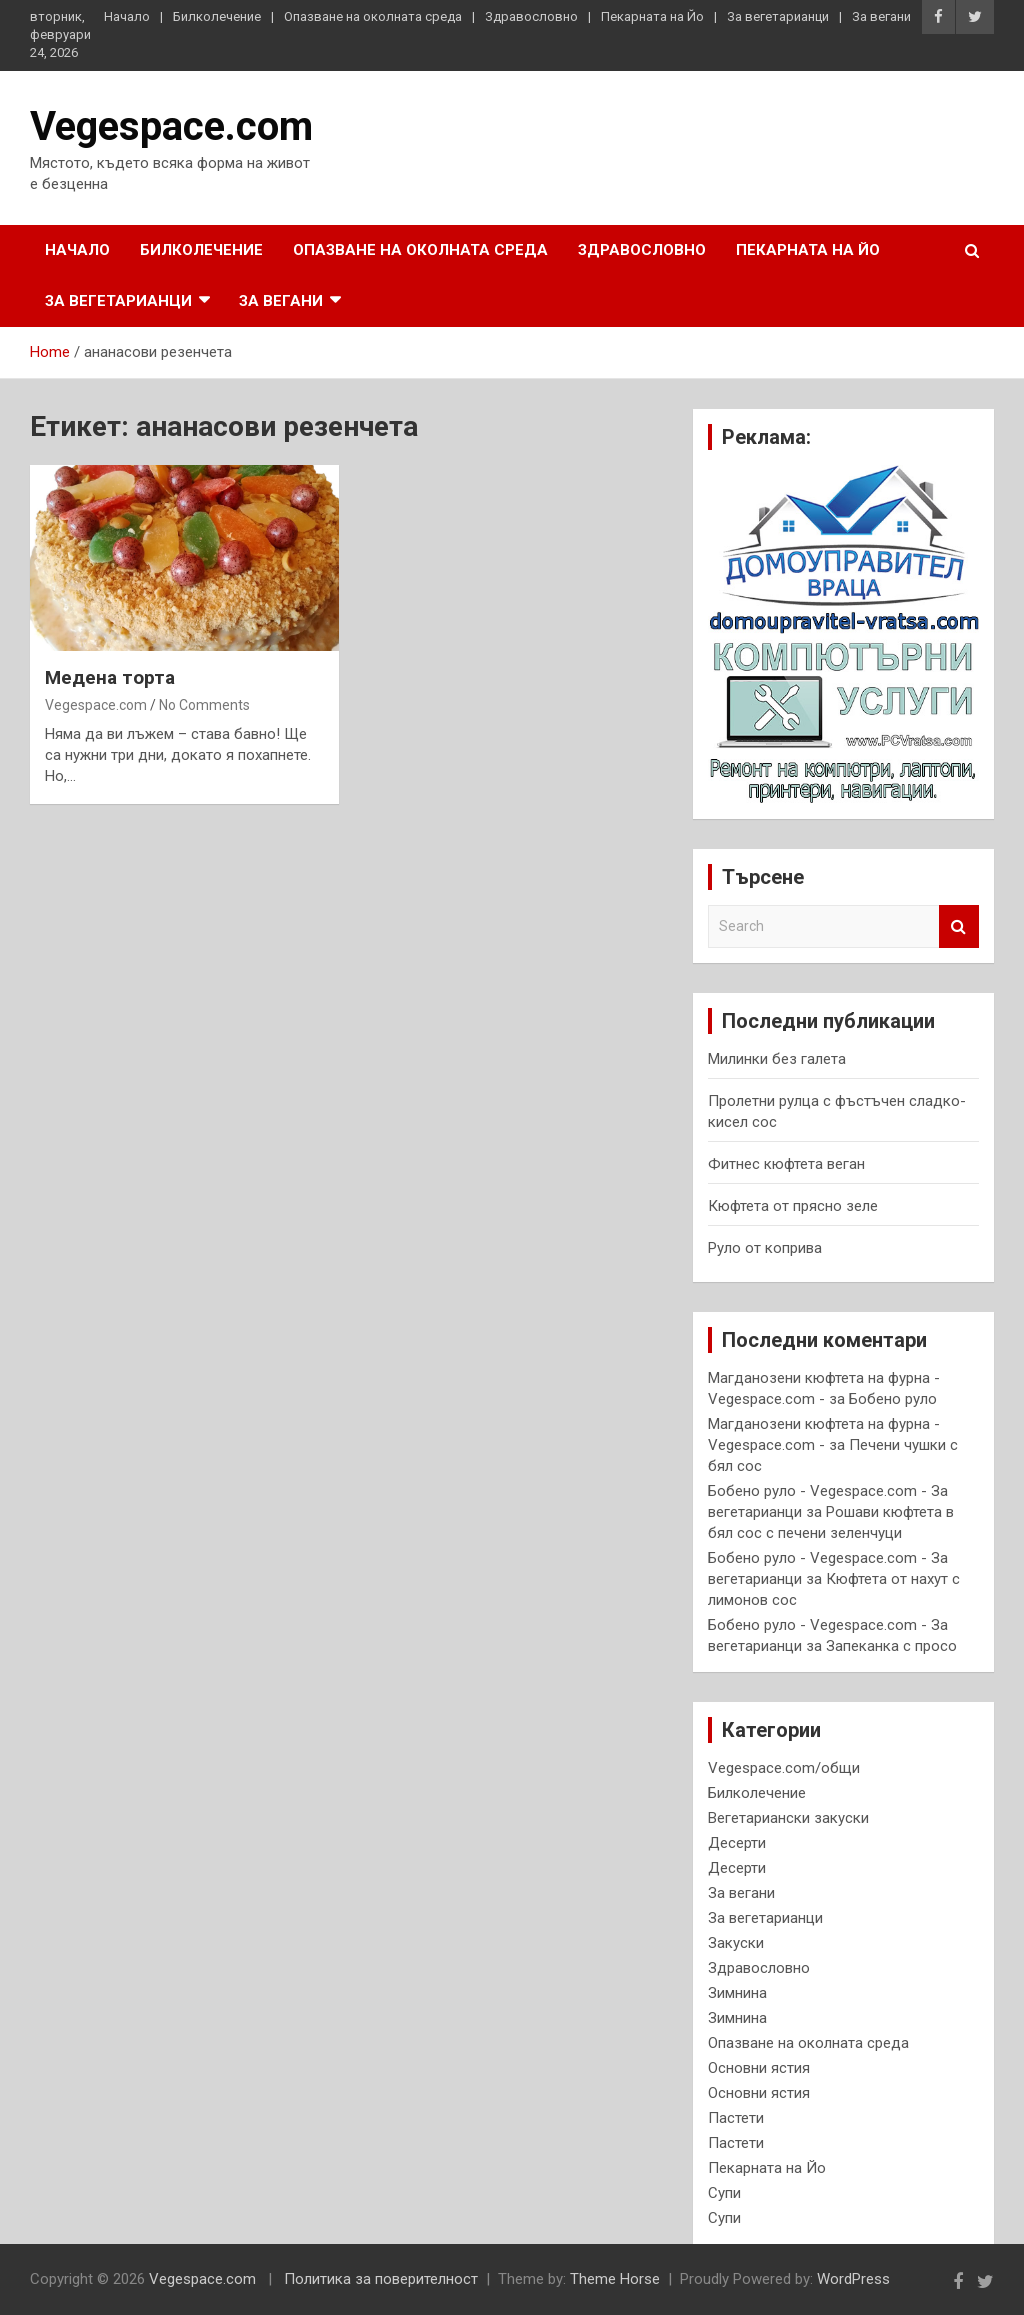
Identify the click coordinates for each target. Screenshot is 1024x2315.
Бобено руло (893, 1399)
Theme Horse (615, 2279)
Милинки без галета (777, 1059)
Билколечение (217, 16)
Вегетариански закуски (788, 1818)
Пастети (736, 2118)
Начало (127, 16)
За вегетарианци (778, 16)
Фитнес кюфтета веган (786, 1164)
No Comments (204, 705)
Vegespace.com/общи (784, 1768)
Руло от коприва (765, 1248)
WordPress (853, 2279)
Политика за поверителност (381, 2279)
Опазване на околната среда (373, 16)
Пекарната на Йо (652, 16)
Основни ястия (759, 2068)
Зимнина (737, 1993)
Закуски (736, 1943)
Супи (724, 2193)
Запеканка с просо (891, 1646)
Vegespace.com (171, 126)
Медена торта (110, 677)
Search (959, 926)
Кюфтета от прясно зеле (793, 1206)
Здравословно (531, 16)
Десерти (737, 1843)
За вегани (881, 16)
